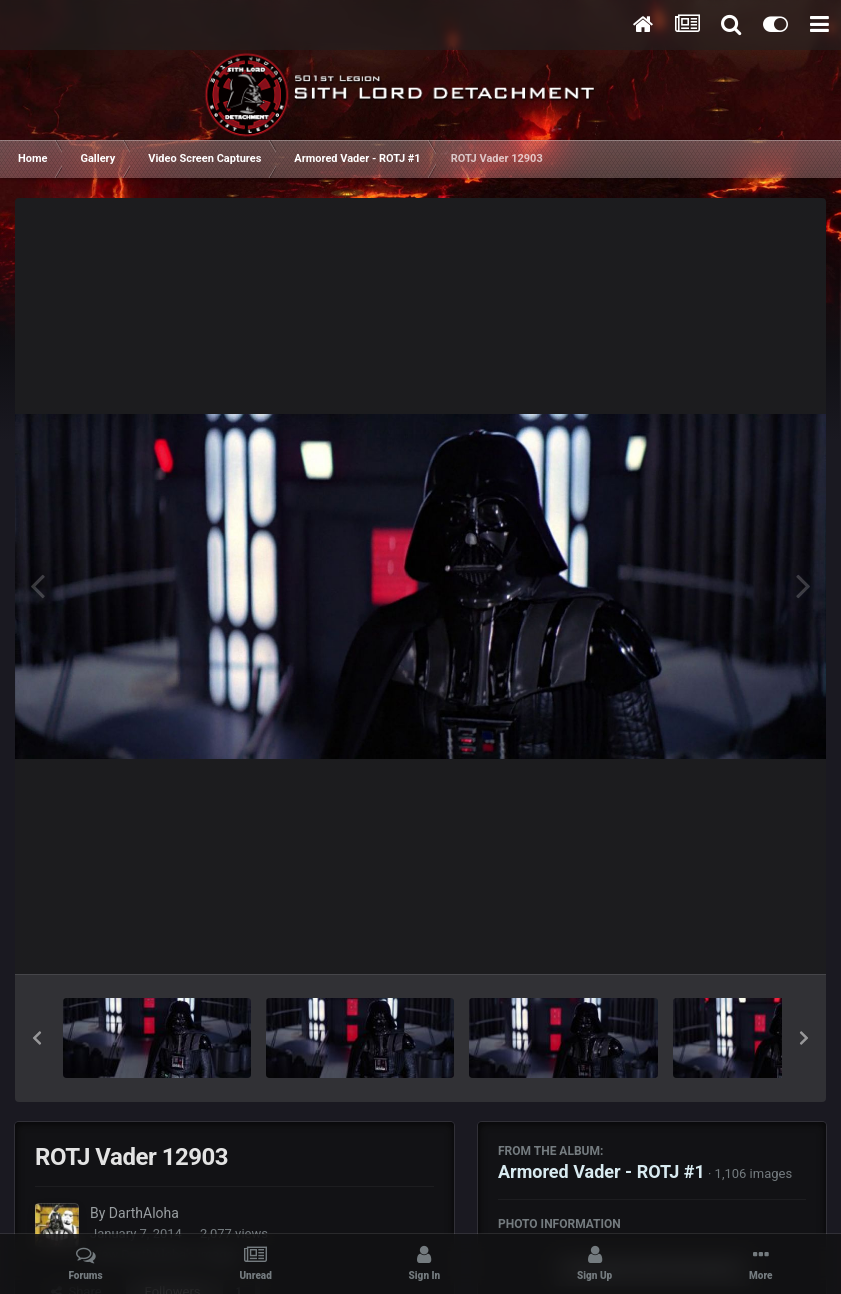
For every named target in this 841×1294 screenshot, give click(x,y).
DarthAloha (144, 1213)
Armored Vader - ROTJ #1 (601, 1171)
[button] (37, 1038)
